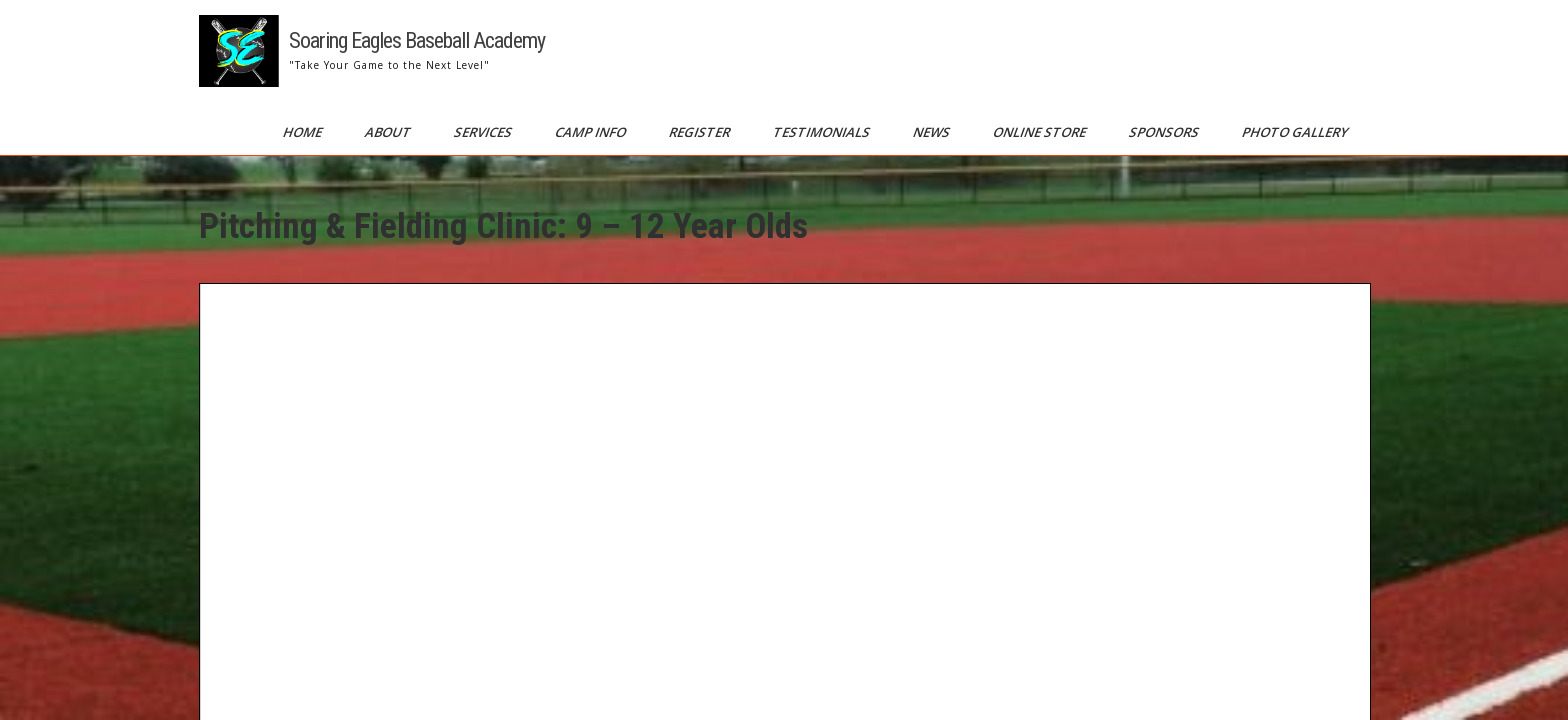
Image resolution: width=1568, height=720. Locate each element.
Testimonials (823, 132)
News (933, 132)
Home (304, 132)
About (389, 132)
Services (484, 132)
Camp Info (592, 132)
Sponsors (1165, 132)
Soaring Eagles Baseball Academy (417, 40)
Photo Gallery (1296, 132)
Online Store (1041, 132)
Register (701, 132)
